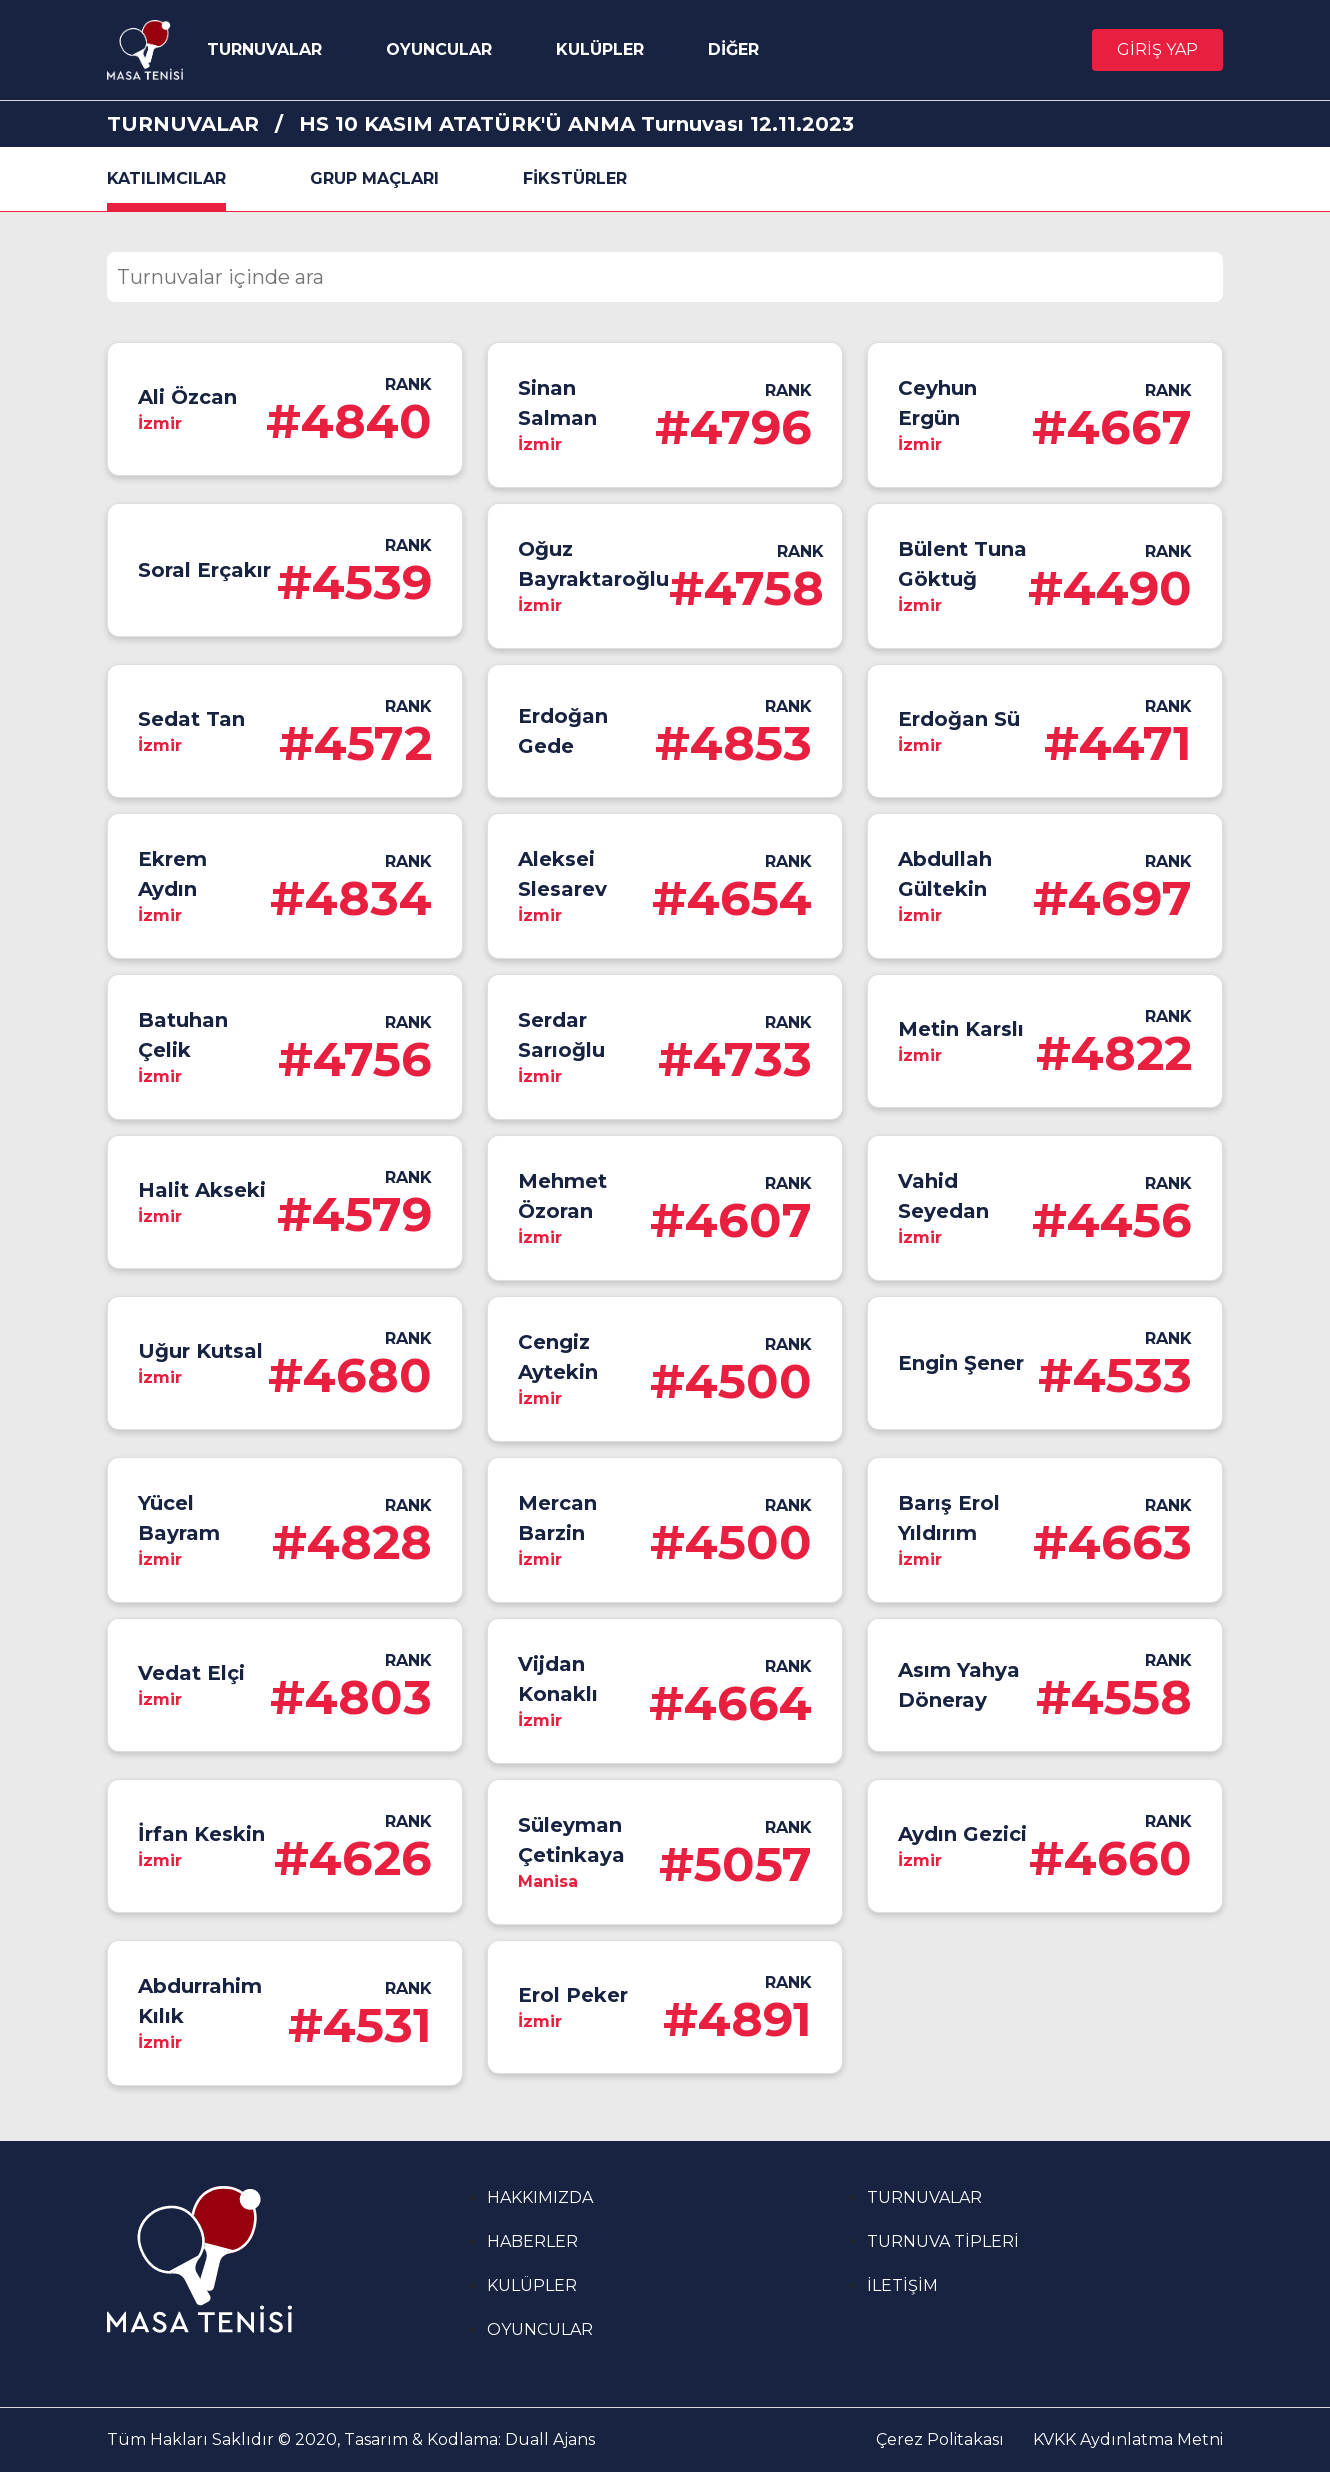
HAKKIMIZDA (540, 2197)
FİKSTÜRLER (575, 178)
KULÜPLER (600, 49)
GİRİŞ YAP (1157, 49)
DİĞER (733, 49)
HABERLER (532, 2241)
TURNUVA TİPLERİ (943, 2241)
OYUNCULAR (439, 49)
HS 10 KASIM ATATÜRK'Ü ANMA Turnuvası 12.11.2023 (576, 124)
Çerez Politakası (940, 2439)
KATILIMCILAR (166, 178)
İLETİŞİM (902, 2285)
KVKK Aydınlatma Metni (1128, 2439)
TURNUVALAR (264, 49)
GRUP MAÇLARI (374, 178)
